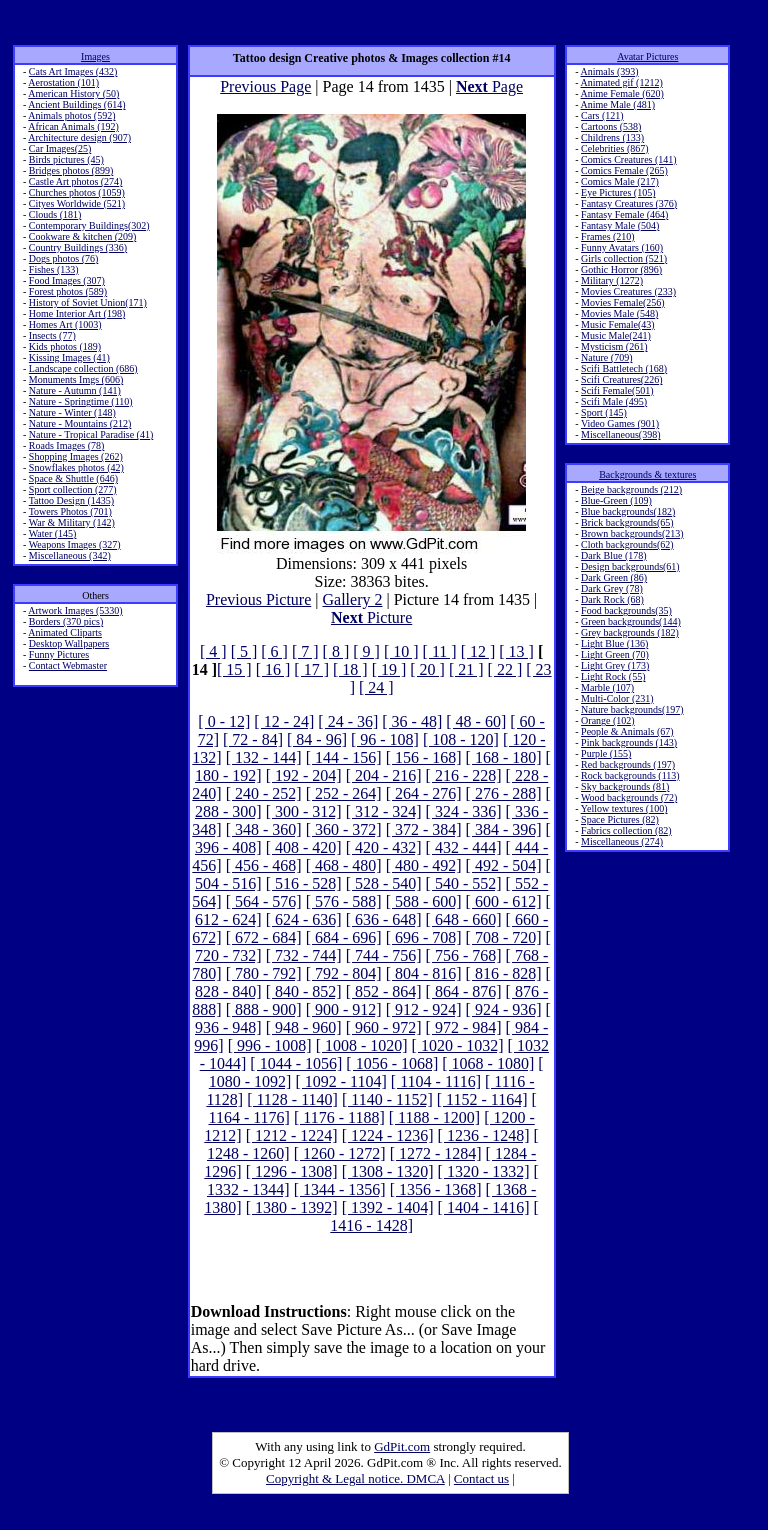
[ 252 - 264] (344, 793)
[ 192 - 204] (304, 775)
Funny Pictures (59, 654)
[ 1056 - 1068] (392, 1063)
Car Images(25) (60, 148)
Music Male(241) (616, 335)
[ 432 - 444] (464, 847)
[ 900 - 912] (344, 1009)
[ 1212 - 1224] (292, 1135)
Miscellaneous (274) (622, 841)
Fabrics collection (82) (626, 830)
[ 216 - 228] (464, 775)
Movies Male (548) (619, 313)
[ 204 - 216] (384, 775)
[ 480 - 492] (424, 865)
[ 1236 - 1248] (484, 1135)
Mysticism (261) (614, 346)
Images (95, 56)
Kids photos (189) (65, 346)
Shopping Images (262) (76, 456)
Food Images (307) (67, 280)
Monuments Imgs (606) (76, 379)
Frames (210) (608, 236)
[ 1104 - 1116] (436, 1081)
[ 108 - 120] (461, 739)
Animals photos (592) (71, 115)
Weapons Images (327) (75, 544)
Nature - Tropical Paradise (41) (91, 434)
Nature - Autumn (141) (75, 390)
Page (489, 86)
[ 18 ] (350, 669)
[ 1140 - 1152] (387, 1099)
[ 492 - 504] (504, 865)
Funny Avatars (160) (622, 247)
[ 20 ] (427, 669)
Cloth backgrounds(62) (627, 544)
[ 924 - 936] (504, 1009)
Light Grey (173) (615, 665)
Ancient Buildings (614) (76, 104)
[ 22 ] (505, 669)
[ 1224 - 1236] (388, 1135)
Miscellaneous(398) (620, 434)
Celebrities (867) (614, 148)
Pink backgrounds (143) (629, 742)
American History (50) (73, 93)
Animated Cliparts (65, 632)
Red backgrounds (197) (628, 764)
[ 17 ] (311, 669)
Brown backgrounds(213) (632, 533)
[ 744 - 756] (384, 955)
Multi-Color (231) (617, 698)
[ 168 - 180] (504, 757)
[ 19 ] (389, 669)
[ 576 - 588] (344, 901)
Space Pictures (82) (620, 819)
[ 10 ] (401, 651)
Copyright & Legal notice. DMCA (355, 1478)
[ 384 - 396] (504, 829)
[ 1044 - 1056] (296, 1063)
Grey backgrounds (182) (630, 632)
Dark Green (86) (614, 577)
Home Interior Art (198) (77, 313)
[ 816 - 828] (504, 973)
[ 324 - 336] (464, 811)
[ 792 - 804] (344, 973)
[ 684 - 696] (344, 937)
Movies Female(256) (623, 302)
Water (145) (53, 533)
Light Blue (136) (614, 643)
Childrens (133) (612, 137)
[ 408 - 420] (304, 847)
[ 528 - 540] (384, 883)
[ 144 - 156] (344, 757)
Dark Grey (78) (612, 588)
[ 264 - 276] (424, 793)
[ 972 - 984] (464, 1027)
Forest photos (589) (68, 291)
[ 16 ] (273, 669)
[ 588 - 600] (424, 901)
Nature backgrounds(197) (632, 709)
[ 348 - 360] (264, 829)
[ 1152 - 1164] (482, 1099)
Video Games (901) (620, 423)
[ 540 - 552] (464, 883)
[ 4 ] (213, 651)
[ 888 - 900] (264, 1009)
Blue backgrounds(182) (628, 511)
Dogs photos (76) (63, 258)
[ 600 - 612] (504, 901)
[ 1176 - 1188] (339, 1117)
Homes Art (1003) (65, 324)
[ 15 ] (234, 669)
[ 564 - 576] (264, 901)
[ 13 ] (516, 651)
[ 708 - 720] (504, 937)
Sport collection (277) (73, 489)
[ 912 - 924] (424, 1009)
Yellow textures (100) (624, 808)
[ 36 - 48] (412, 721)
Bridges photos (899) (71, 170)
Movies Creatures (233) (628, 291)
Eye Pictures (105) (618, 192)
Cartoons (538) (611, 126)
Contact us (481, 1478)
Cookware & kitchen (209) (82, 236)
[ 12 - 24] (284, 721)
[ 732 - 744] (304, 955)
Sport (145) (604, 412)
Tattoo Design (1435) (71, 500)
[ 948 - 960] (304, 1027)
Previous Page (265, 86)
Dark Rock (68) (612, 599)
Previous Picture (258, 599)
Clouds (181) (55, 214)
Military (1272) (612, 280)
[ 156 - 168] (424, 757)
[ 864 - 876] (464, 991)
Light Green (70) (615, 654)
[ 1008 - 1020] (362, 1045)
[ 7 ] (305, 651)
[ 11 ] (440, 651)
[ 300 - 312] (304, 811)
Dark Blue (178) (614, 555)
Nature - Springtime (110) (81, 401)
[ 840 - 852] (304, 991)
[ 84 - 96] (317, 739)
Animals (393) (610, 71)
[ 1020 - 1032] (458, 1045)
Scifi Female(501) (617, 390)
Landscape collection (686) (83, 368)
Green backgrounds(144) (631, 621)
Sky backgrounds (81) (625, 786)
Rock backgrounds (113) (630, 775)
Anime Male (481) (618, 104)
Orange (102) (608, 720)
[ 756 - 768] (464, 955)
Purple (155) (606, 753)
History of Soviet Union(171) (88, 302)
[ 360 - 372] (344, 829)
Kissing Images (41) (69, 357)
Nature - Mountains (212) (80, 423)
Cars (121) (602, 115)
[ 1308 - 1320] (388, 1171)
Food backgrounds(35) (626, 610)
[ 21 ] (466, 669)
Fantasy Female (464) (624, 214)
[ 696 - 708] (424, 937)
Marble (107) (607, 687)
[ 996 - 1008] (270, 1045)
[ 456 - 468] (264, 865)
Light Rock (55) (613, 676)
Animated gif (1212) (622, 82)
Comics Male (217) (620, 181)
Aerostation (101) (63, 82)
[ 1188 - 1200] (434, 1117)
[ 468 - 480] (344, 865)
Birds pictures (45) (66, 159)
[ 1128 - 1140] (292, 1099)
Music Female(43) (618, 324)
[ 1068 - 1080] (488, 1063)
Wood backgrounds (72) (629, 797)
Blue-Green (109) (616, 500)
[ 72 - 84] (253, 739)
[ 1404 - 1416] (484, 1207)
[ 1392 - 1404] (388, 1207)
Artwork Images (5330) (75, 610)
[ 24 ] (376, 687)
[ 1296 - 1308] (292, 1171)
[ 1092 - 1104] (340, 1081)
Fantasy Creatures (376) (629, 203)
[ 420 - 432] (384, 847)
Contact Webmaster (68, 665)
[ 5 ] (244, 651)
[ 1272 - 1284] (436, 1153)
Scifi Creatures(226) (621, 379)
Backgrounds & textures (647, 474)
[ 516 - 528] (304, 883)
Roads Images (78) (67, 445)
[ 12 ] (478, 651)
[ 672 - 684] (264, 937)
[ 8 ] (336, 651)
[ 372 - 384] (424, 829)
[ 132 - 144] (264, 757)
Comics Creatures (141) (629, 159)
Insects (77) (52, 335)
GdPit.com (402, 1446)
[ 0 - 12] (224, 721)
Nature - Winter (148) (72, 412)
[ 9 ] (366, 651)
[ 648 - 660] (464, 919)
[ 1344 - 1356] (340, 1189)
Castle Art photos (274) (76, 181)
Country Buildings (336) (78, 247)
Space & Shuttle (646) (73, 478)
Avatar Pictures (647, 56)
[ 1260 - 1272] (340, 1153)
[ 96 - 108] (385, 739)
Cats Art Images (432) (73, 71)
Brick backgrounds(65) (627, 522)
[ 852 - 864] (384, 991)
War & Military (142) (72, 522)
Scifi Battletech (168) (624, 368)
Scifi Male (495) (614, 401)
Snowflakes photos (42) (76, 467)
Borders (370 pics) (66, 621)
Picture (371, 617)
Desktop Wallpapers (69, 643)
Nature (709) (606, 357)
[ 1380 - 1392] (292, 1207)
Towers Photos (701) (70, 511)
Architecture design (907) (79, 137)
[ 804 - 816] (424, 973)
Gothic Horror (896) (621, 269)
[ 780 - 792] (264, 973)
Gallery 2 (352, 599)
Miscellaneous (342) (70, 555)
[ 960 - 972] (384, 1027)
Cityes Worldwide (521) (77, 203)
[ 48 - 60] (476, 721)
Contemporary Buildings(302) (89, 225)
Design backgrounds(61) (630, 566)
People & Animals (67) (627, 731)
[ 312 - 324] (384, 811)
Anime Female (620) (622, 93)
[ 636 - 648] (384, 919)
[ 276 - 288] (504, 793)
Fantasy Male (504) (620, 225)
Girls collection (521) (624, 258)
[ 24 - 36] (348, 721)
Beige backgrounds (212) (631, 489)
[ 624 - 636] (304, 919)
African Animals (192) (73, 126)
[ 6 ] (274, 651)
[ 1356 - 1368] (436, 1189)
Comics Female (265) (624, 170)
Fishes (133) (54, 269)
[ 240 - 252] (264, 793)
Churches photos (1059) (77, 192)
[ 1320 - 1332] (484, 1171)
